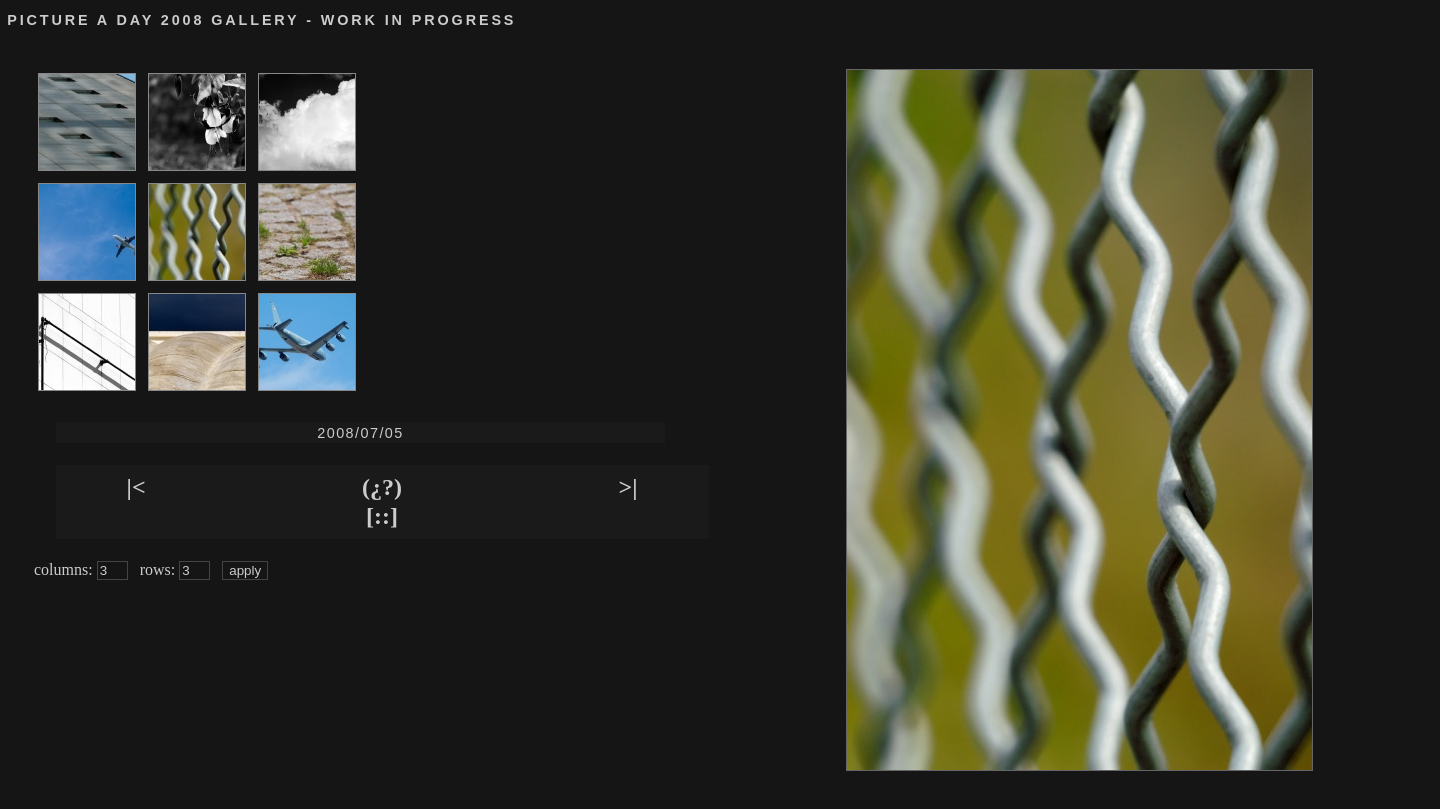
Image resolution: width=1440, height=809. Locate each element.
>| (628, 487)
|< (136, 487)
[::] (382, 516)
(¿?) (382, 487)
